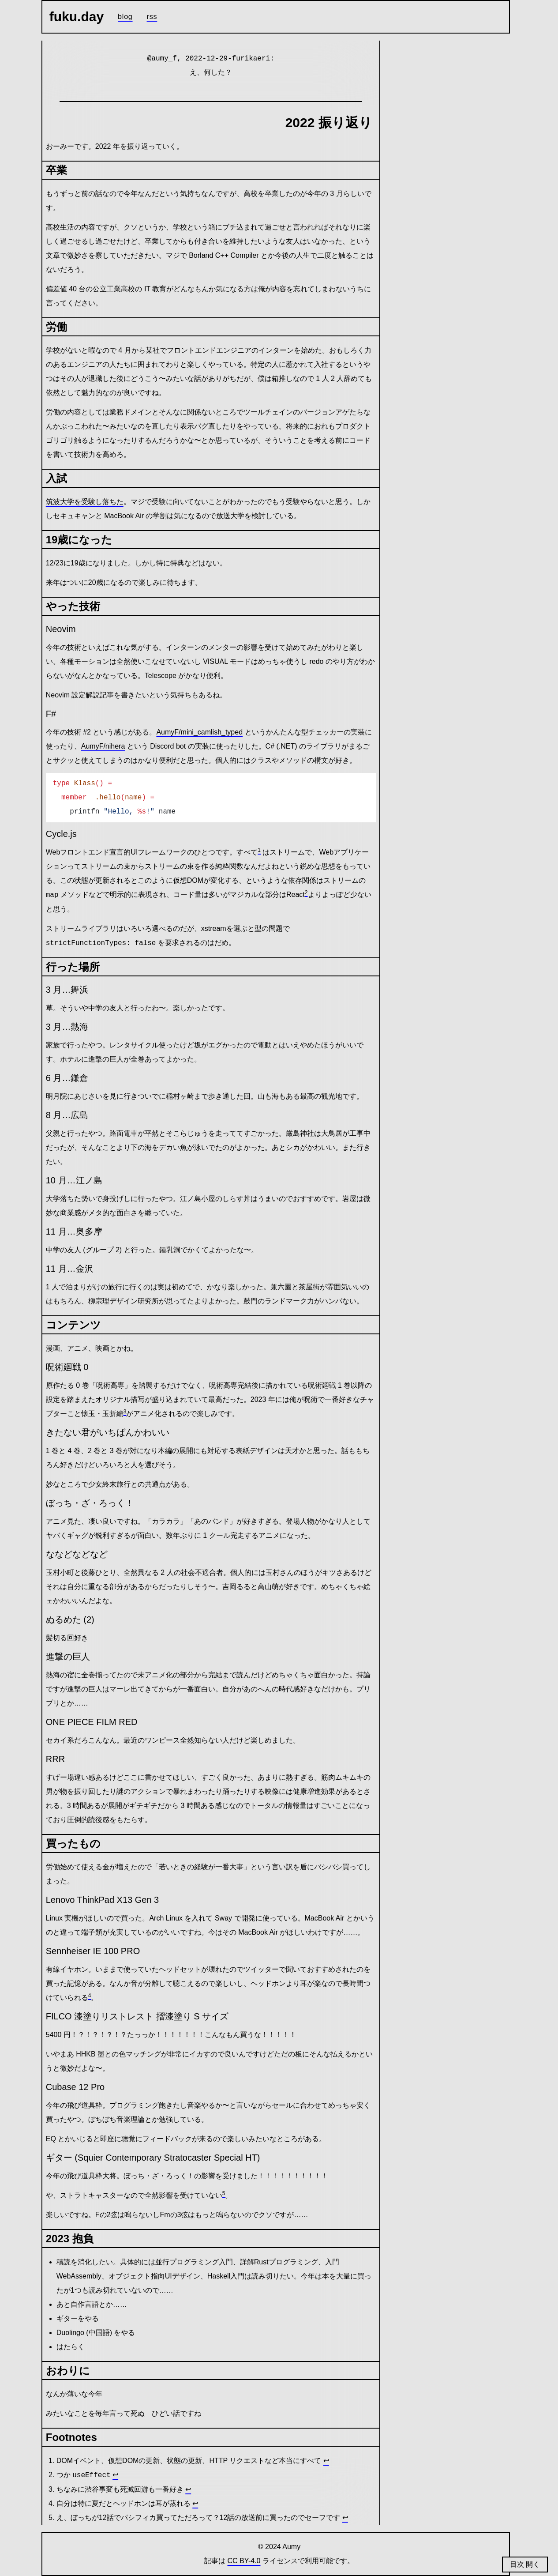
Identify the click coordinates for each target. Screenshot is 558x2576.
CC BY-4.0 (244, 2561)
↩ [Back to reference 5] (345, 2517)
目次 (518, 2564)
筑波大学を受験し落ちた (85, 501)
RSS (152, 16)
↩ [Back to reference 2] (115, 2474)
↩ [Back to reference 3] (188, 2489)
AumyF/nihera (103, 746)
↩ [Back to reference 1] (326, 2460)
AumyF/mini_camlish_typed (199, 732)
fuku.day (76, 16)
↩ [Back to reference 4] (195, 2503)
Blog (125, 16)
